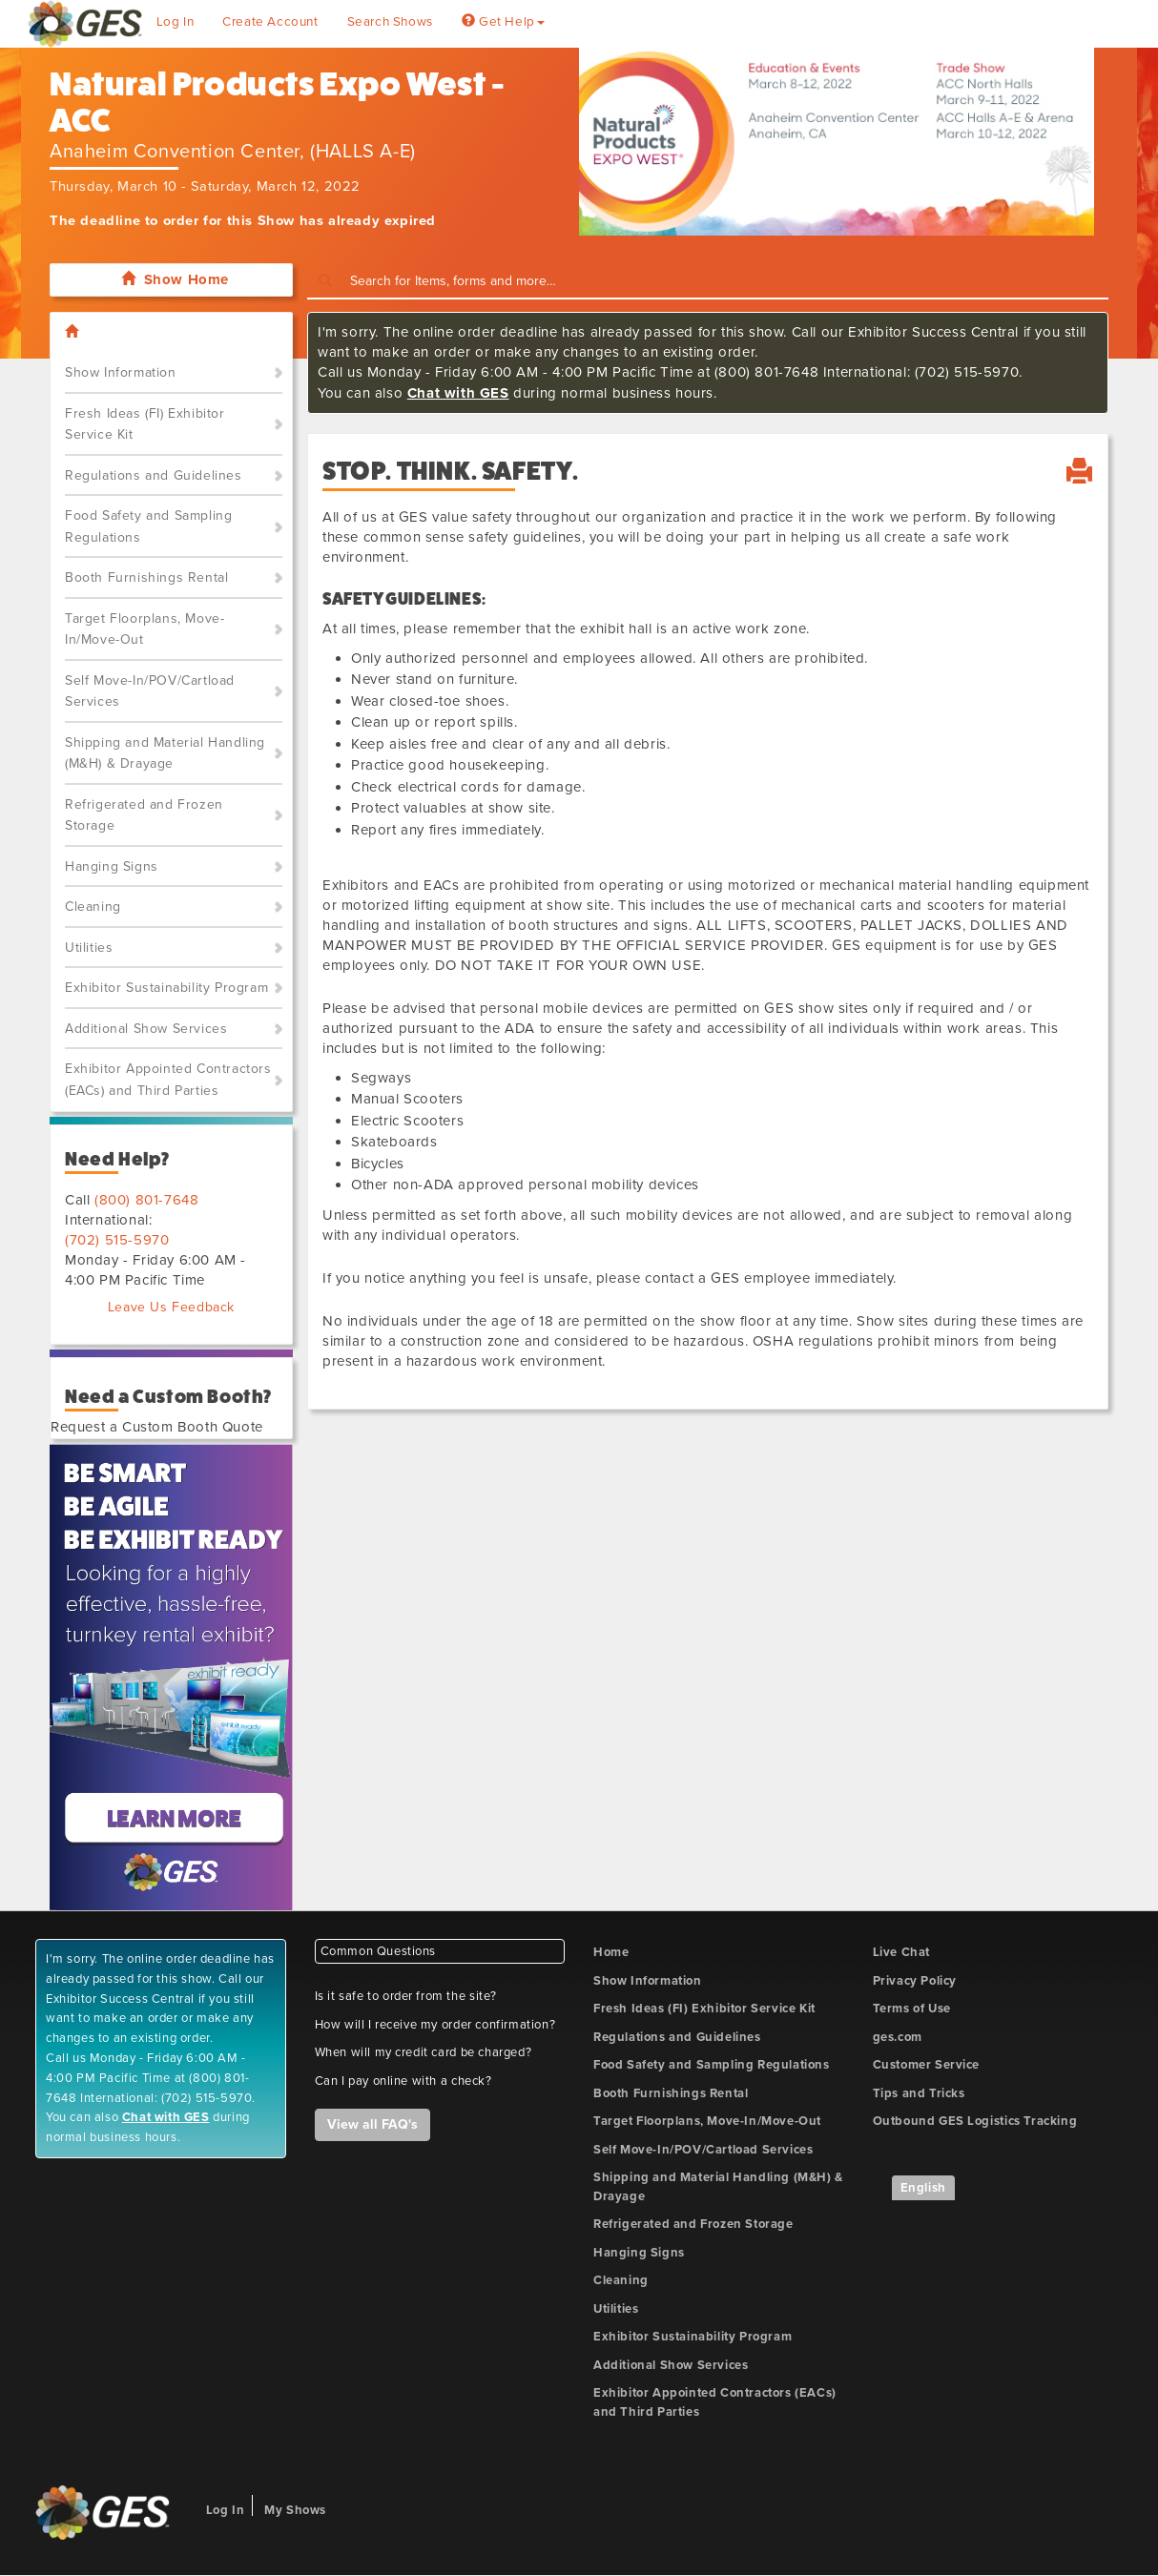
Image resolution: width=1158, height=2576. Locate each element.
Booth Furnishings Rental (146, 577)
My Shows (295, 2510)
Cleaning (93, 906)
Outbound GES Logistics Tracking (975, 2121)
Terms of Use (912, 2008)
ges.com (897, 2037)
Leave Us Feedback (171, 1307)
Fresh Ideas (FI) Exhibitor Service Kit (145, 424)
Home (611, 1952)
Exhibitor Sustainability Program (166, 987)
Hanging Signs (111, 866)
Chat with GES (458, 393)
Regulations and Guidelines (153, 475)
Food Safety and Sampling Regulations (148, 526)
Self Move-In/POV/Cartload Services (150, 691)
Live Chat (901, 1952)
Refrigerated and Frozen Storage (144, 815)
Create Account (270, 22)
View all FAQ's (372, 2124)
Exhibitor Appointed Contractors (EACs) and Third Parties (168, 1080)
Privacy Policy (915, 1981)
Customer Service (927, 2064)
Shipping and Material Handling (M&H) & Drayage (165, 753)
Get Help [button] (503, 22)
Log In (175, 22)
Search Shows (390, 22)
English (923, 2187)
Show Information (120, 372)
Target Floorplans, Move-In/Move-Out (144, 629)
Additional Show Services (146, 1028)
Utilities (89, 947)
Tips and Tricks (919, 2093)
